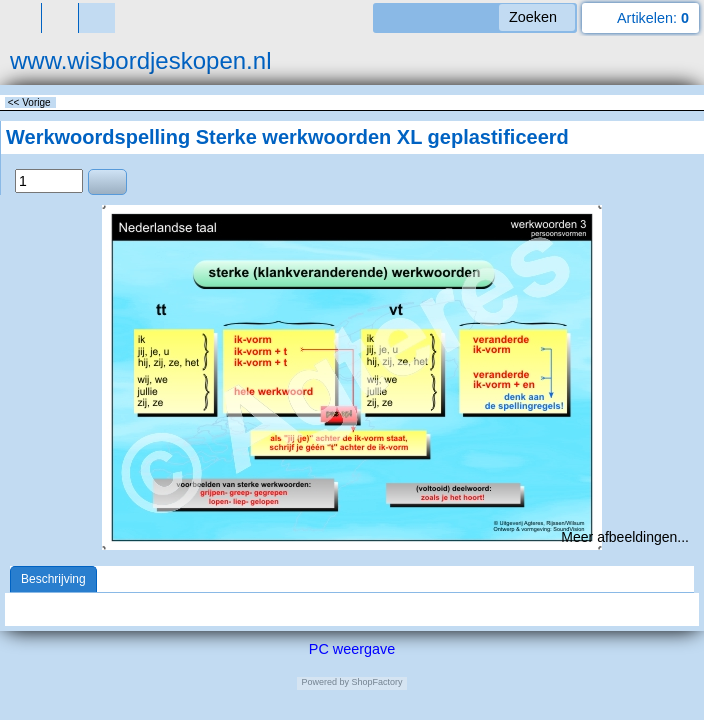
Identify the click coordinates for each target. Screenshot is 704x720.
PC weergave (352, 649)
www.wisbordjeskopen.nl (140, 60)
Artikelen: (653, 18)
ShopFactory (376, 682)
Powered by (325, 682)
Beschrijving (53, 579)
